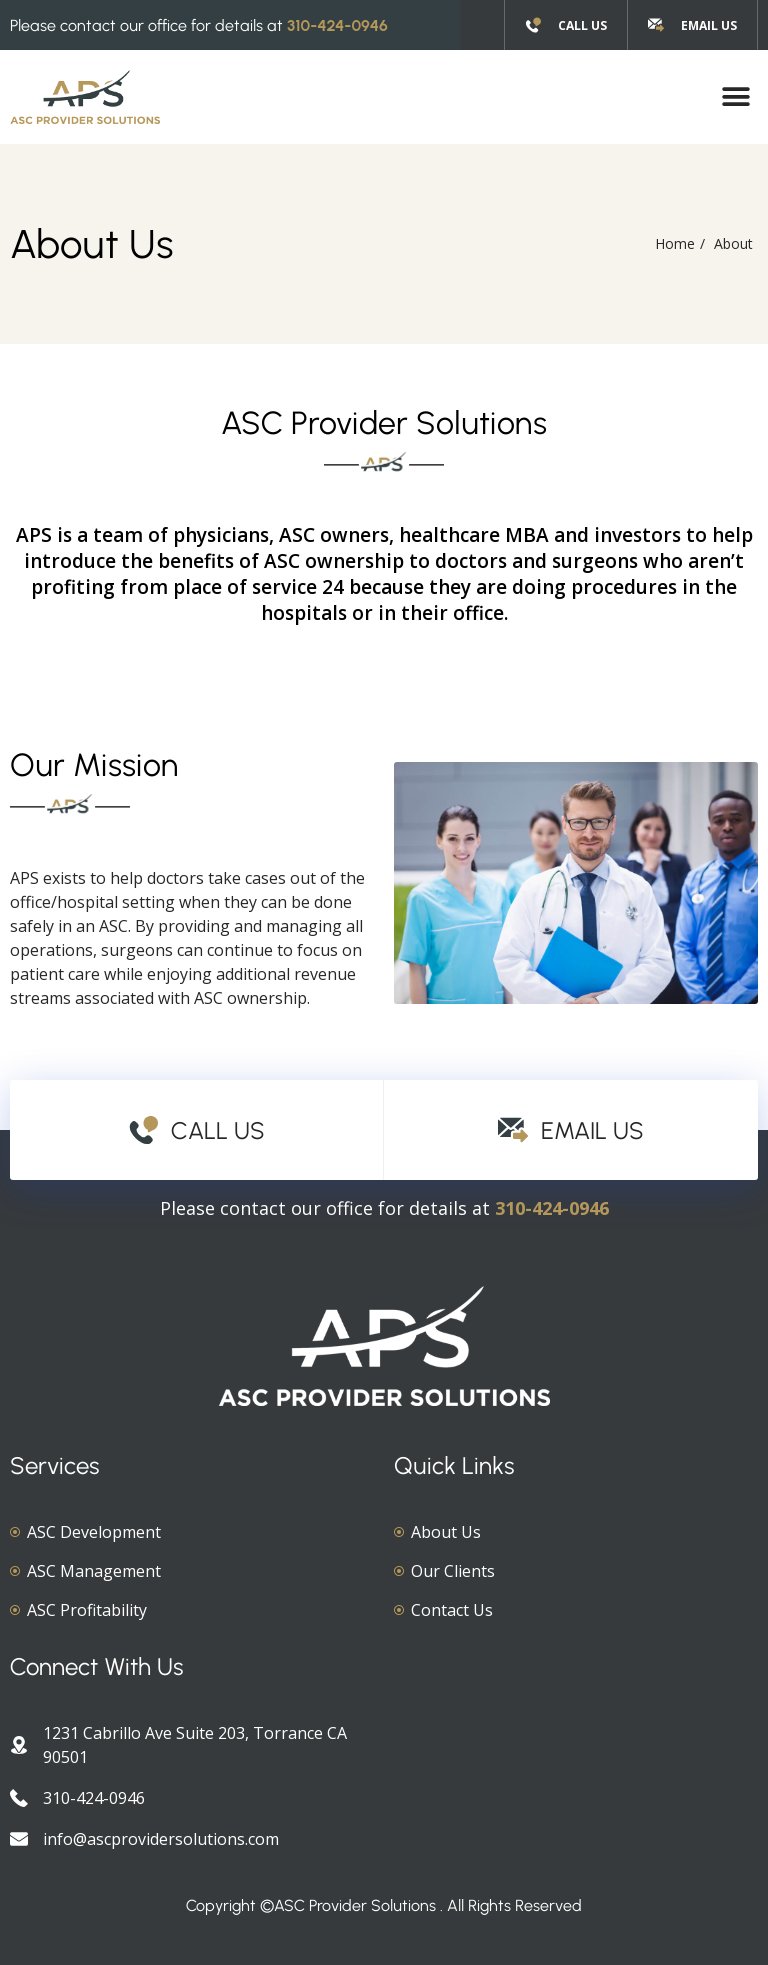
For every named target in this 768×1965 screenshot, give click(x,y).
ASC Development (94, 1532)
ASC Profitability (87, 1610)
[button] (735, 97)
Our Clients (453, 1571)
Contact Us (452, 1610)
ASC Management (94, 1571)
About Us (446, 1532)
